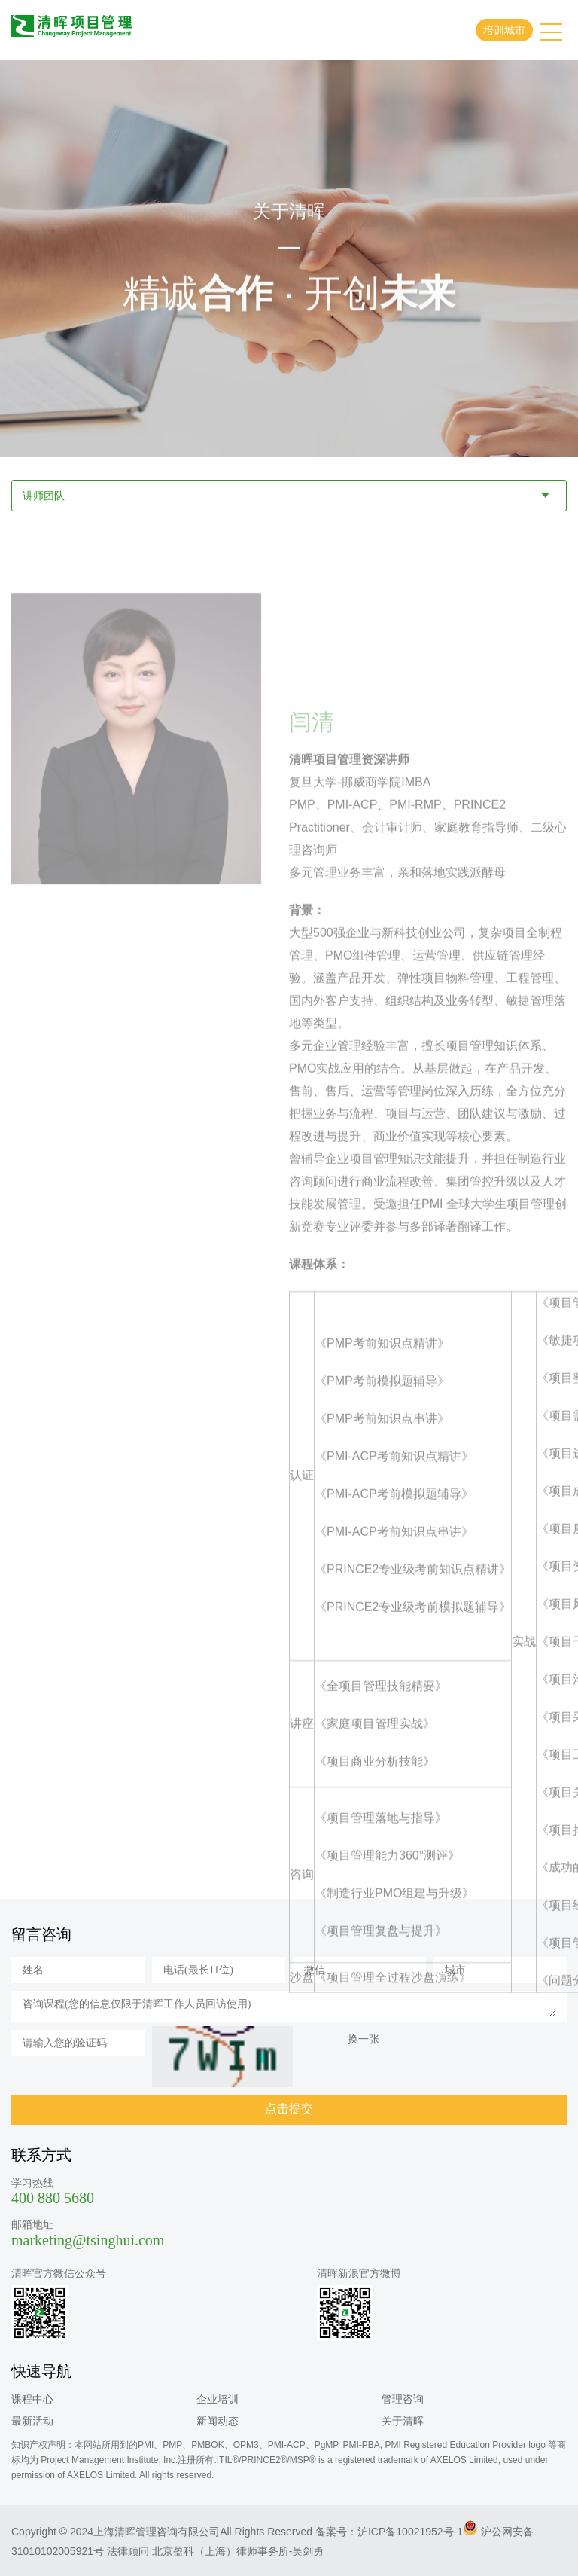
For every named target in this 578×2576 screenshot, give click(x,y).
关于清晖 (403, 2421)
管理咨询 (403, 2399)
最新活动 (32, 2421)
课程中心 (32, 2399)
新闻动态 (217, 2421)
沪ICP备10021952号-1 (410, 2532)
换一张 (363, 2039)
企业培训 (217, 2399)
